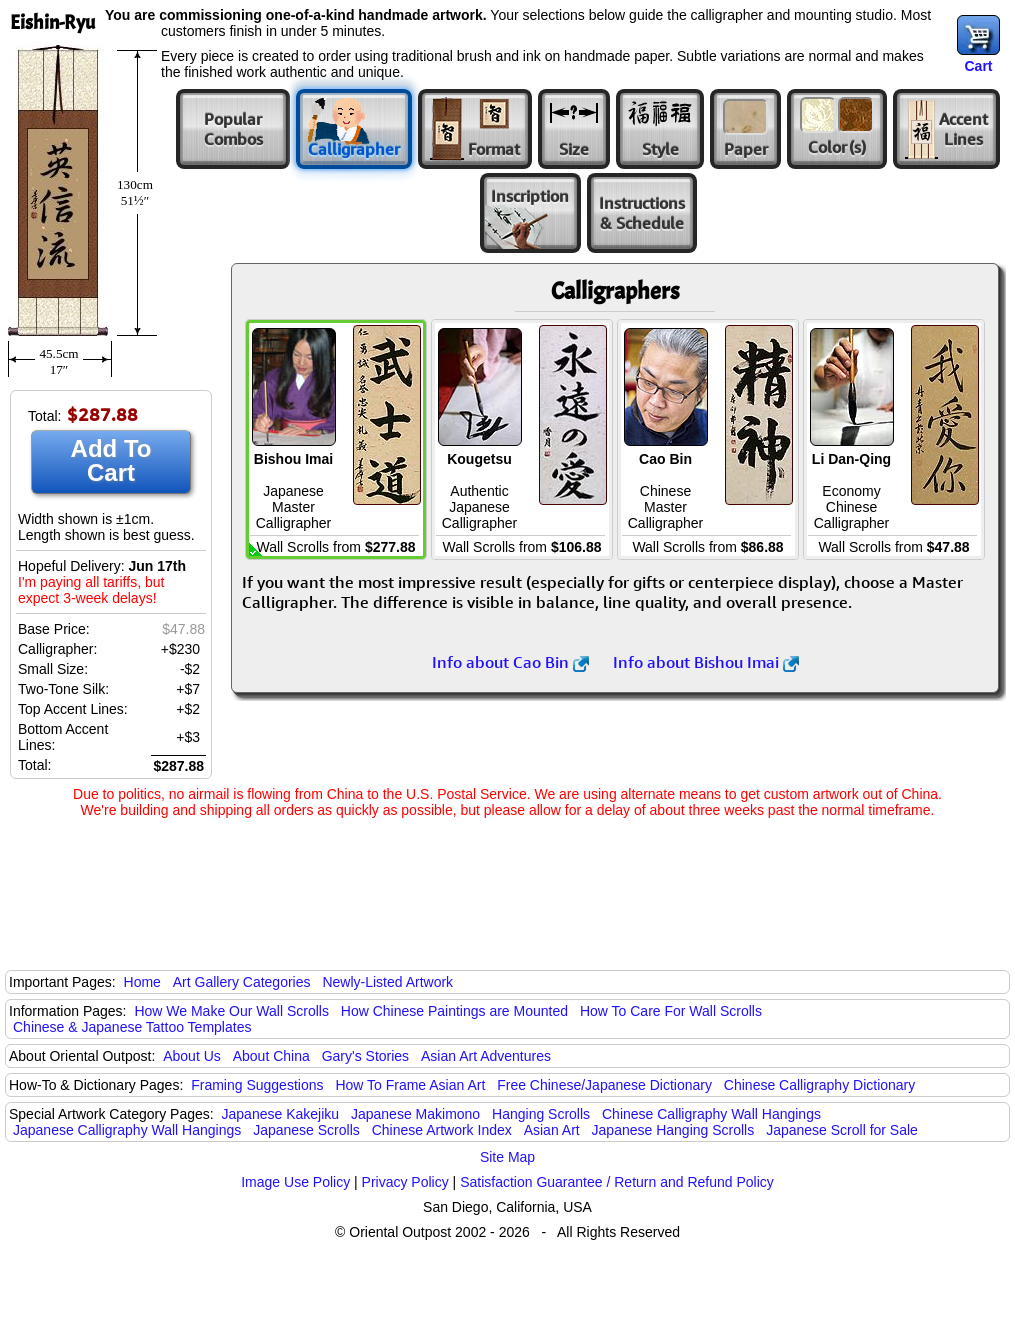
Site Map (507, 1157)
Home (142, 982)
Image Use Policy (295, 1182)
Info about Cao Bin (510, 662)
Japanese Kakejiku (281, 1114)
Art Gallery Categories (242, 982)
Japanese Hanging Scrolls (673, 1130)
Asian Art (552, 1130)
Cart (978, 66)
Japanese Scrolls (306, 1130)
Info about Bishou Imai (706, 662)
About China (271, 1056)
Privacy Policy (405, 1182)
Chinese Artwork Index (442, 1130)
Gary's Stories (365, 1056)
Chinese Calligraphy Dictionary (819, 1085)
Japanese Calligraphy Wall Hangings (127, 1130)
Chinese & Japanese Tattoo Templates (132, 1027)
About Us (192, 1056)
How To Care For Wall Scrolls (671, 1011)
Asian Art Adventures (486, 1056)
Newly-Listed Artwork (387, 982)
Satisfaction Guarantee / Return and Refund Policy (617, 1182)
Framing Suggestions (257, 1085)
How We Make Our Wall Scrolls (231, 1011)
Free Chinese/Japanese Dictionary (604, 1085)
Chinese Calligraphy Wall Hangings (711, 1114)
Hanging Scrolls (541, 1114)
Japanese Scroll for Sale (842, 1130)
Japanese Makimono (415, 1114)
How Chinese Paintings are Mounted (454, 1011)
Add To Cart (111, 460)
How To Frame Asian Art (410, 1085)
